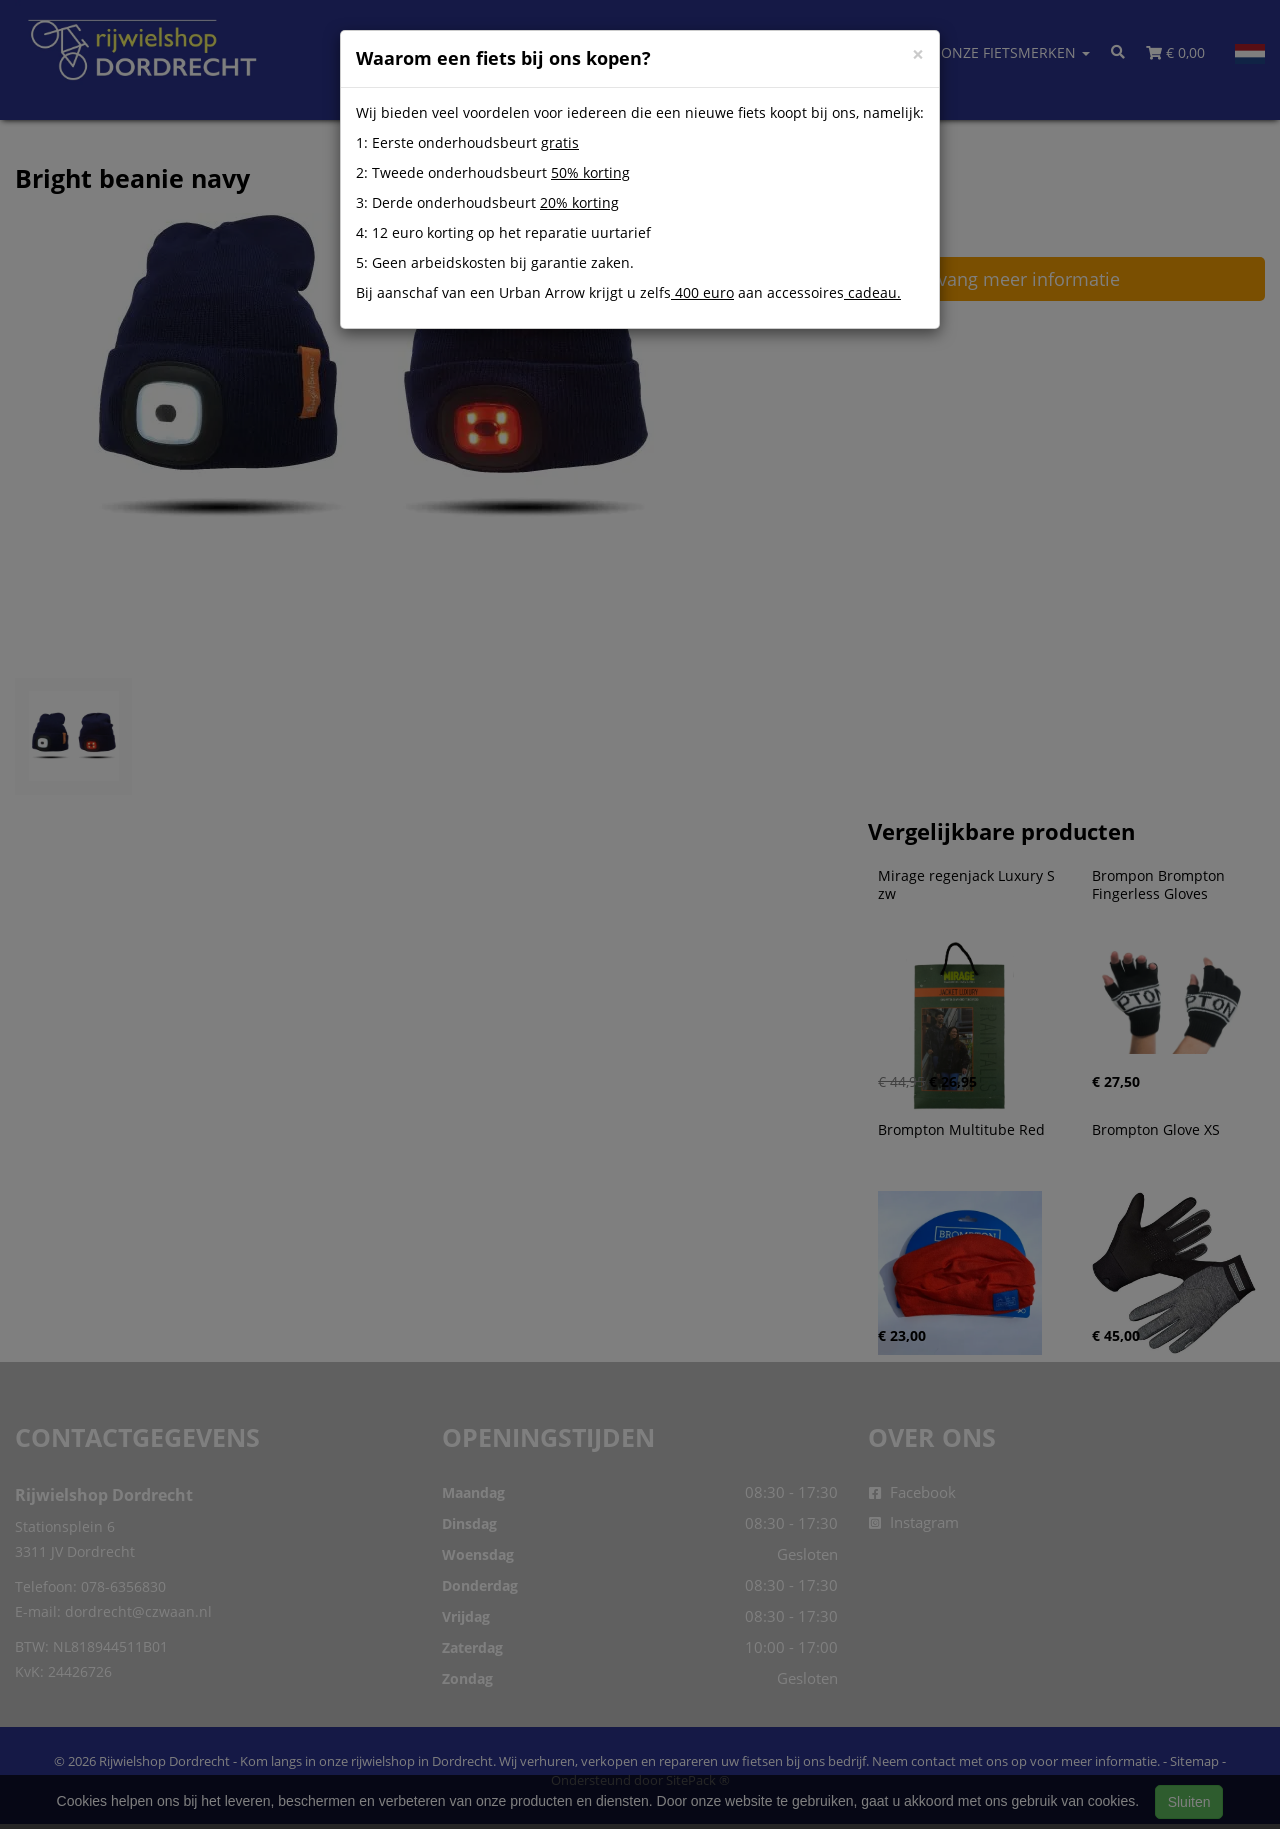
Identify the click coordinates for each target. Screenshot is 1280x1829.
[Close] (918, 54)
